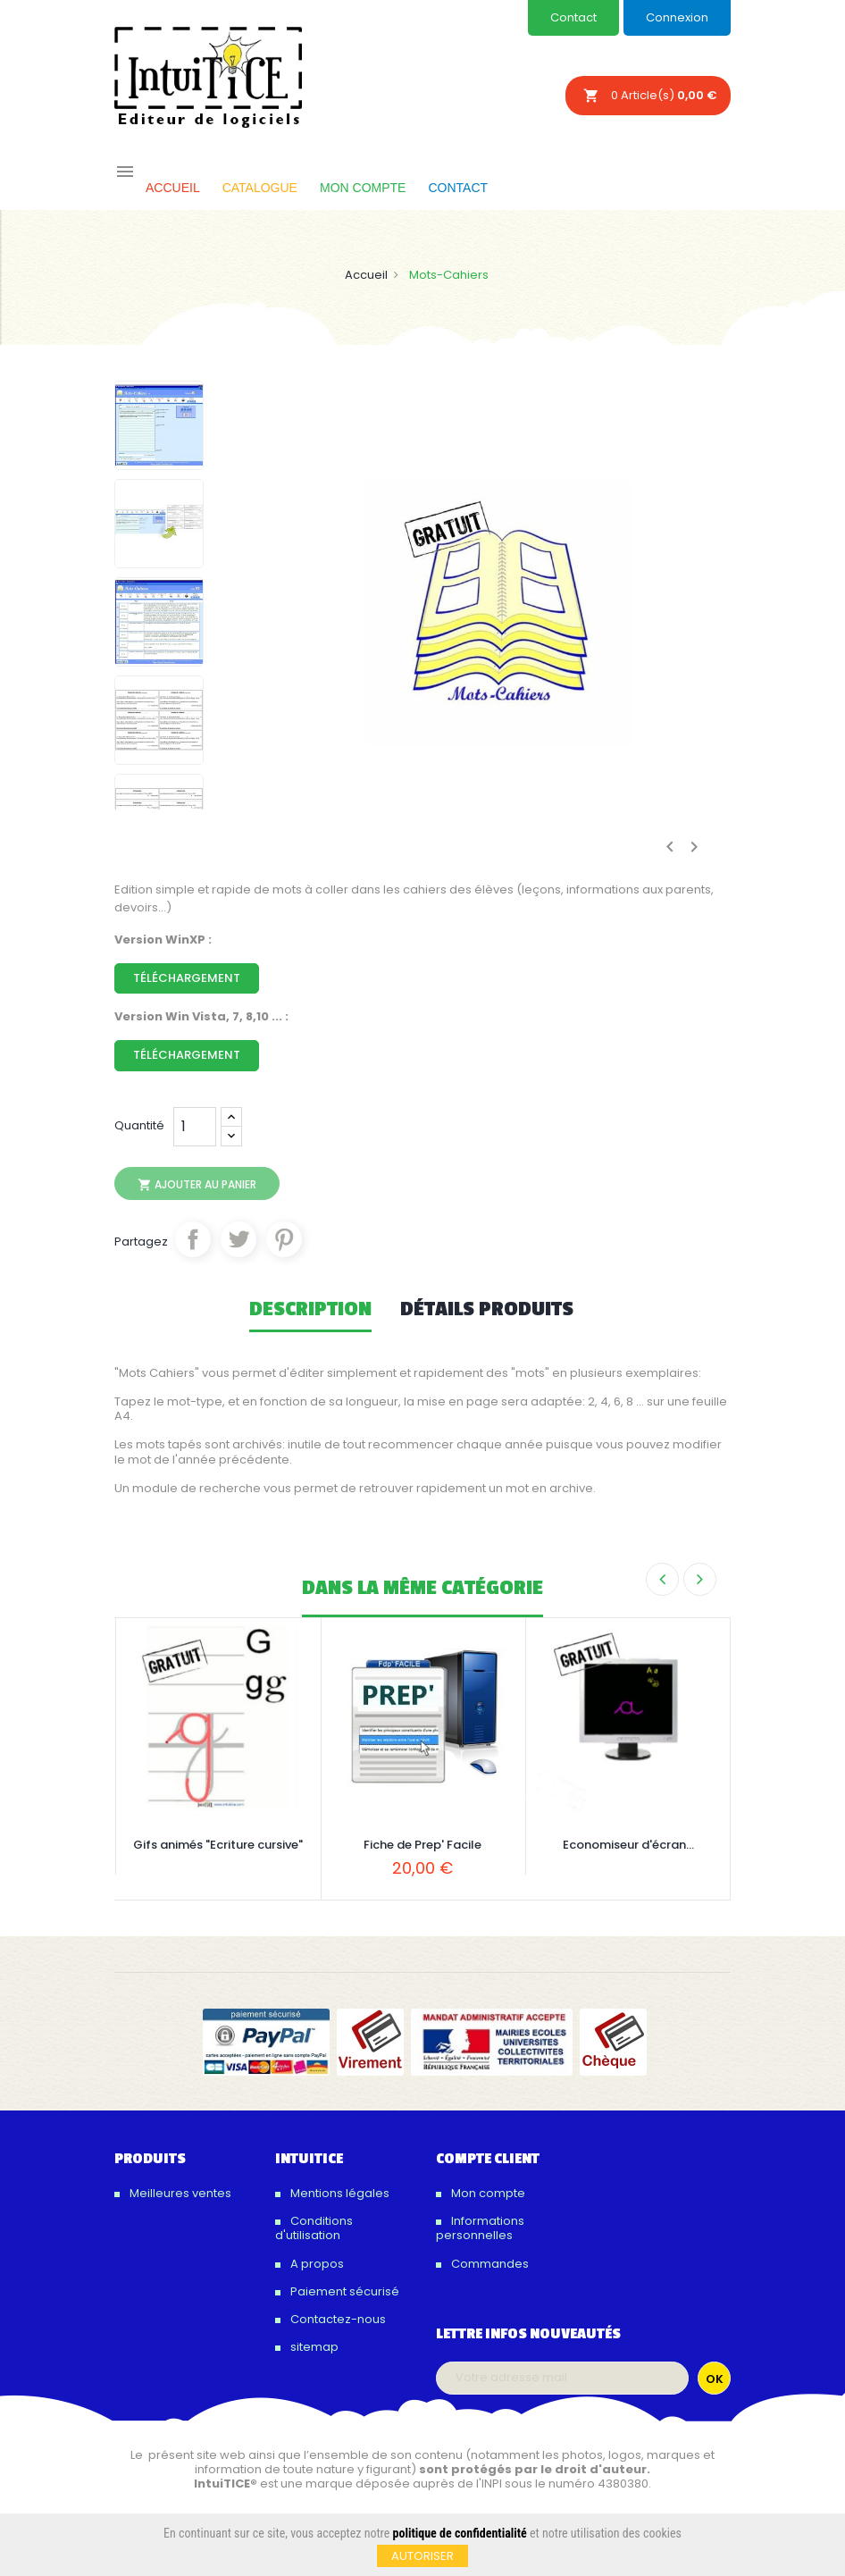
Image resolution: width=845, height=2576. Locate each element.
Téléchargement (186, 977)
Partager (193, 1239)
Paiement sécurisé (343, 2291)
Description (310, 1310)
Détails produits (486, 1310)
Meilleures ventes (179, 2193)
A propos (316, 2263)
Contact (573, 17)
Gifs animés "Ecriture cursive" (218, 1844)
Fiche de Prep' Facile (422, 1844)
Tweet (238, 1239)
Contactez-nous (337, 2319)
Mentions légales (338, 2193)
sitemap (313, 2346)
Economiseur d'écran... (628, 1844)
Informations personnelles (480, 2228)
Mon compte (486, 2193)
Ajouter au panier (197, 1185)
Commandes (488, 2263)
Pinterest (284, 1239)
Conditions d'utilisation (314, 2228)
